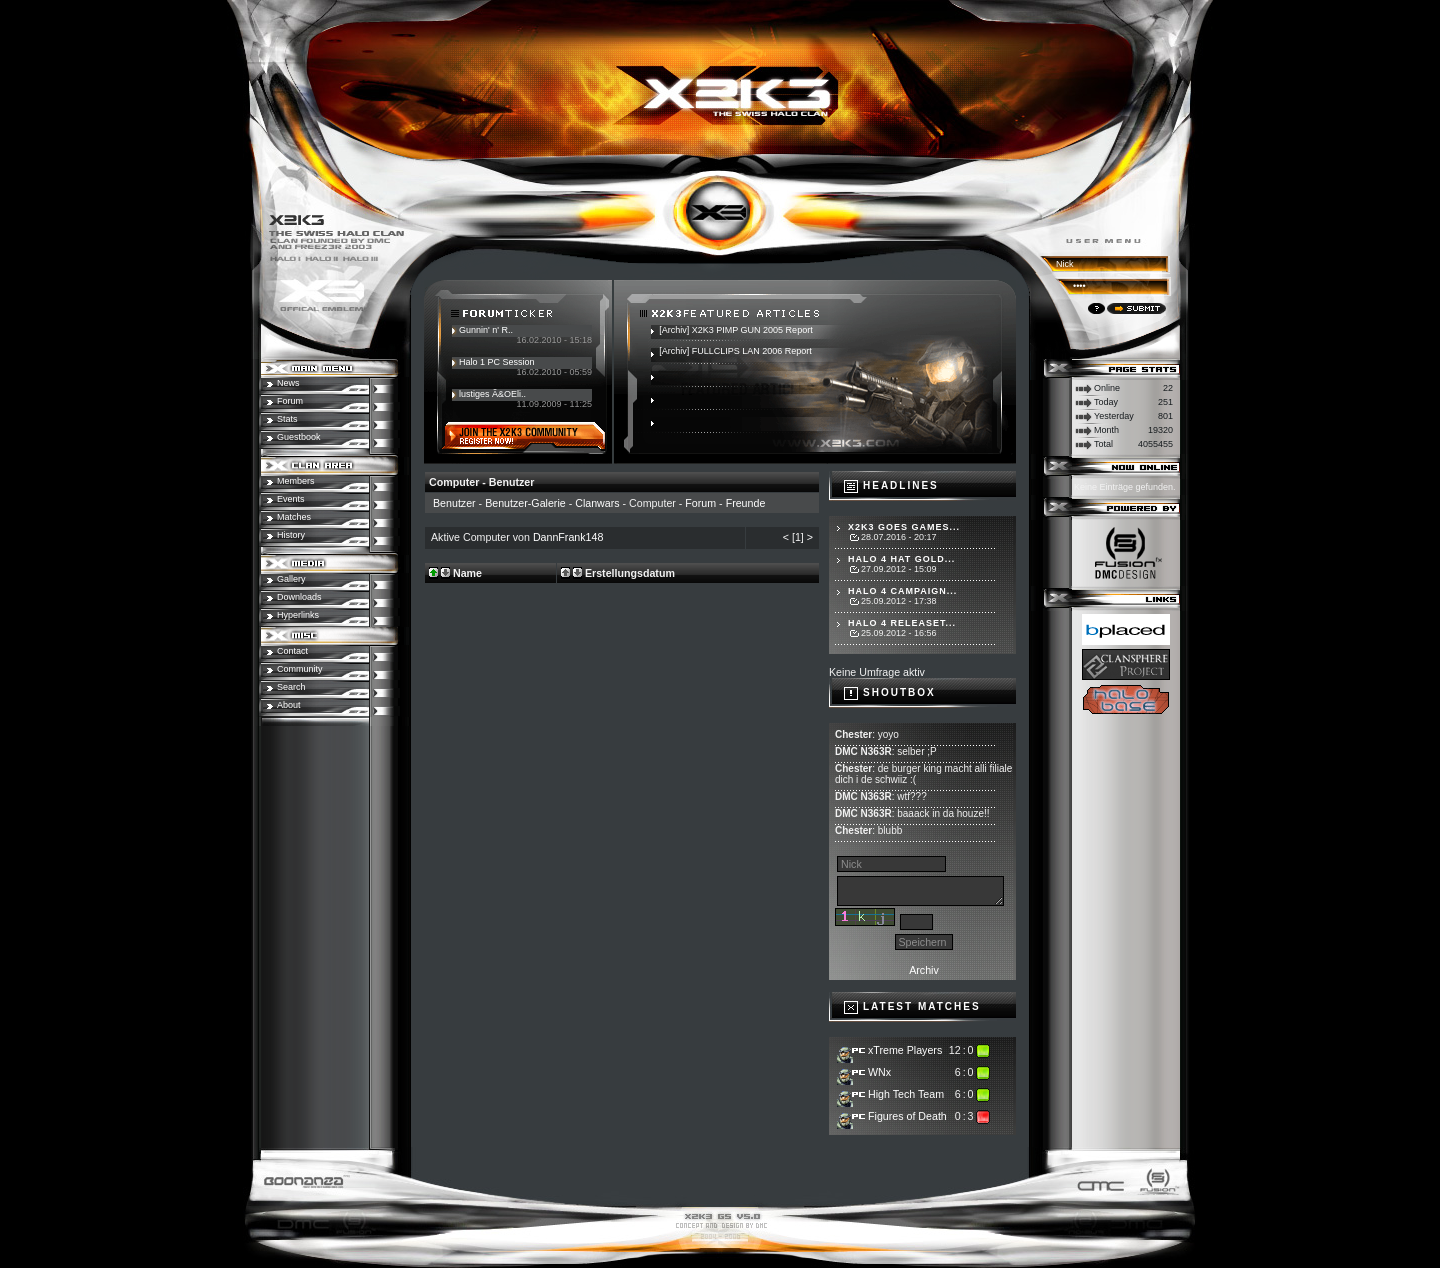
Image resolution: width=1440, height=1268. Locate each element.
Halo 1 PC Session (497, 362)
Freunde (746, 503)
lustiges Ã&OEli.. (492, 394)
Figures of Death (907, 1116)
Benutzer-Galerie (525, 503)
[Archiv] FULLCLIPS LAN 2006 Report (735, 351)
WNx (879, 1072)
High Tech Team (906, 1094)
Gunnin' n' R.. (486, 330)
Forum (700, 503)
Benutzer (454, 503)
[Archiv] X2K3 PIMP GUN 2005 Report (735, 330)
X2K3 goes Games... (904, 527)
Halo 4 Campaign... (902, 591)
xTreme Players (905, 1050)
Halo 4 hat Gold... (901, 559)
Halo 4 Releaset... (902, 623)
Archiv (924, 970)
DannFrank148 (568, 537)
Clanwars (597, 503)
